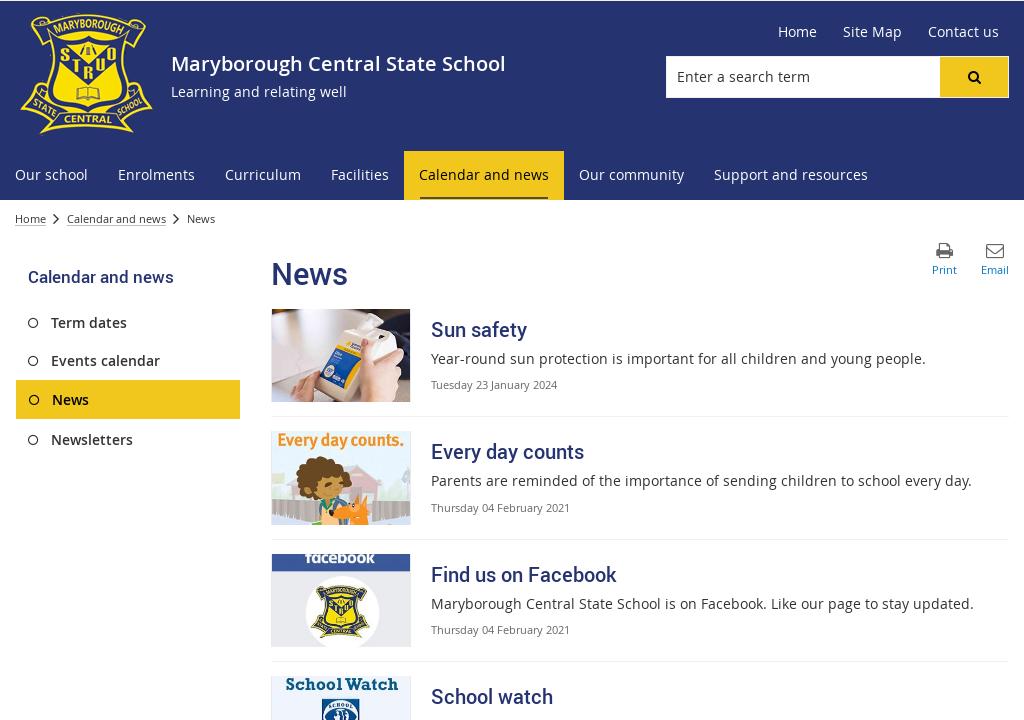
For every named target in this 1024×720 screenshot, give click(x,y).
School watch (492, 696)
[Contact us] (963, 32)
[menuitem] (51, 175)
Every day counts (507, 451)
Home (30, 218)
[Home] (797, 32)
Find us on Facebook (523, 574)
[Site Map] (872, 32)
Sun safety (479, 329)
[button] (974, 77)
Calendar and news (116, 218)
